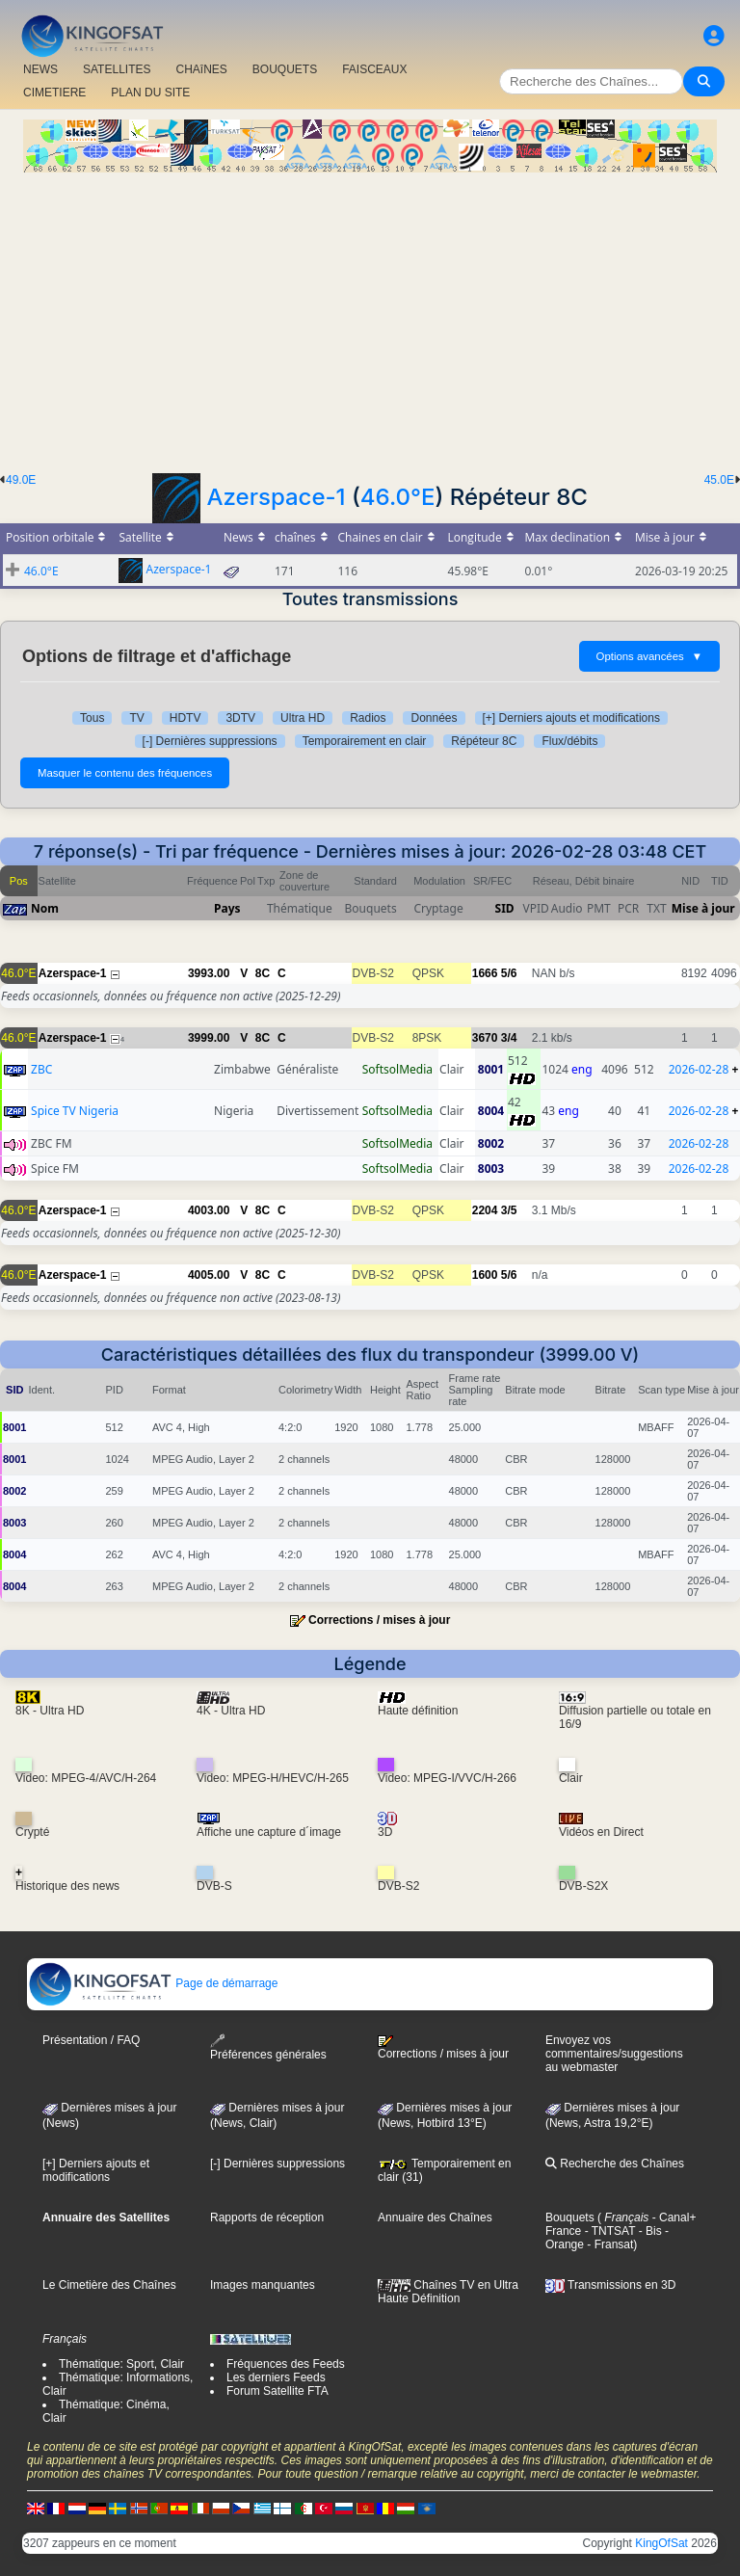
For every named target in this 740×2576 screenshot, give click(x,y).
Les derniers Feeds (276, 2377)
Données (433, 718)
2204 (485, 1210)
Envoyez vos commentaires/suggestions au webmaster (614, 2053)
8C (262, 973)
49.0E (21, 480)
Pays (227, 908)
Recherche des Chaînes (614, 2163)
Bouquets (570, 2217)
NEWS (40, 69)
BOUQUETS (284, 69)
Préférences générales (268, 2047)
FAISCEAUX (374, 69)
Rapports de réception (267, 2217)
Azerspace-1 (276, 497)
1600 (485, 1275)
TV (136, 718)
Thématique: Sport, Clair (121, 2364)
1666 (485, 973)
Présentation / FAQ (91, 2040)
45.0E (719, 480)
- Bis (648, 2231)
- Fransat (608, 2244)
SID (505, 908)
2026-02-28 (699, 1069)
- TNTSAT (608, 2231)
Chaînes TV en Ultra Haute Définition (448, 2291)
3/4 (509, 1038)
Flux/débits (569, 741)
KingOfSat (661, 2543)
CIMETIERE (54, 92)
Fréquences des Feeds (285, 2364)
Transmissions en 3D (610, 2285)
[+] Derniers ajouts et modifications (571, 718)
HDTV (185, 718)
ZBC (41, 1069)
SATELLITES (116, 69)
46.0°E (398, 497)
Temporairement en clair (365, 741)
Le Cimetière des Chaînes (109, 2285)
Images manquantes (262, 2285)
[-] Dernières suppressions (210, 741)
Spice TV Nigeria (75, 1110)
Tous (92, 718)
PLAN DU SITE (150, 92)
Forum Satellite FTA (277, 2391)
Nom (45, 908)
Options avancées (649, 656)
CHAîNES (200, 69)
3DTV (240, 718)
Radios (367, 718)
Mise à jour (703, 908)
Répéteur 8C (483, 741)
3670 (485, 1038)
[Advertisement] (370, 317)
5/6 (509, 973)
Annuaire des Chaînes (435, 2217)
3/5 (509, 1210)
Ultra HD (302, 718)
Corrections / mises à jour (379, 1620)
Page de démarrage (153, 1983)
